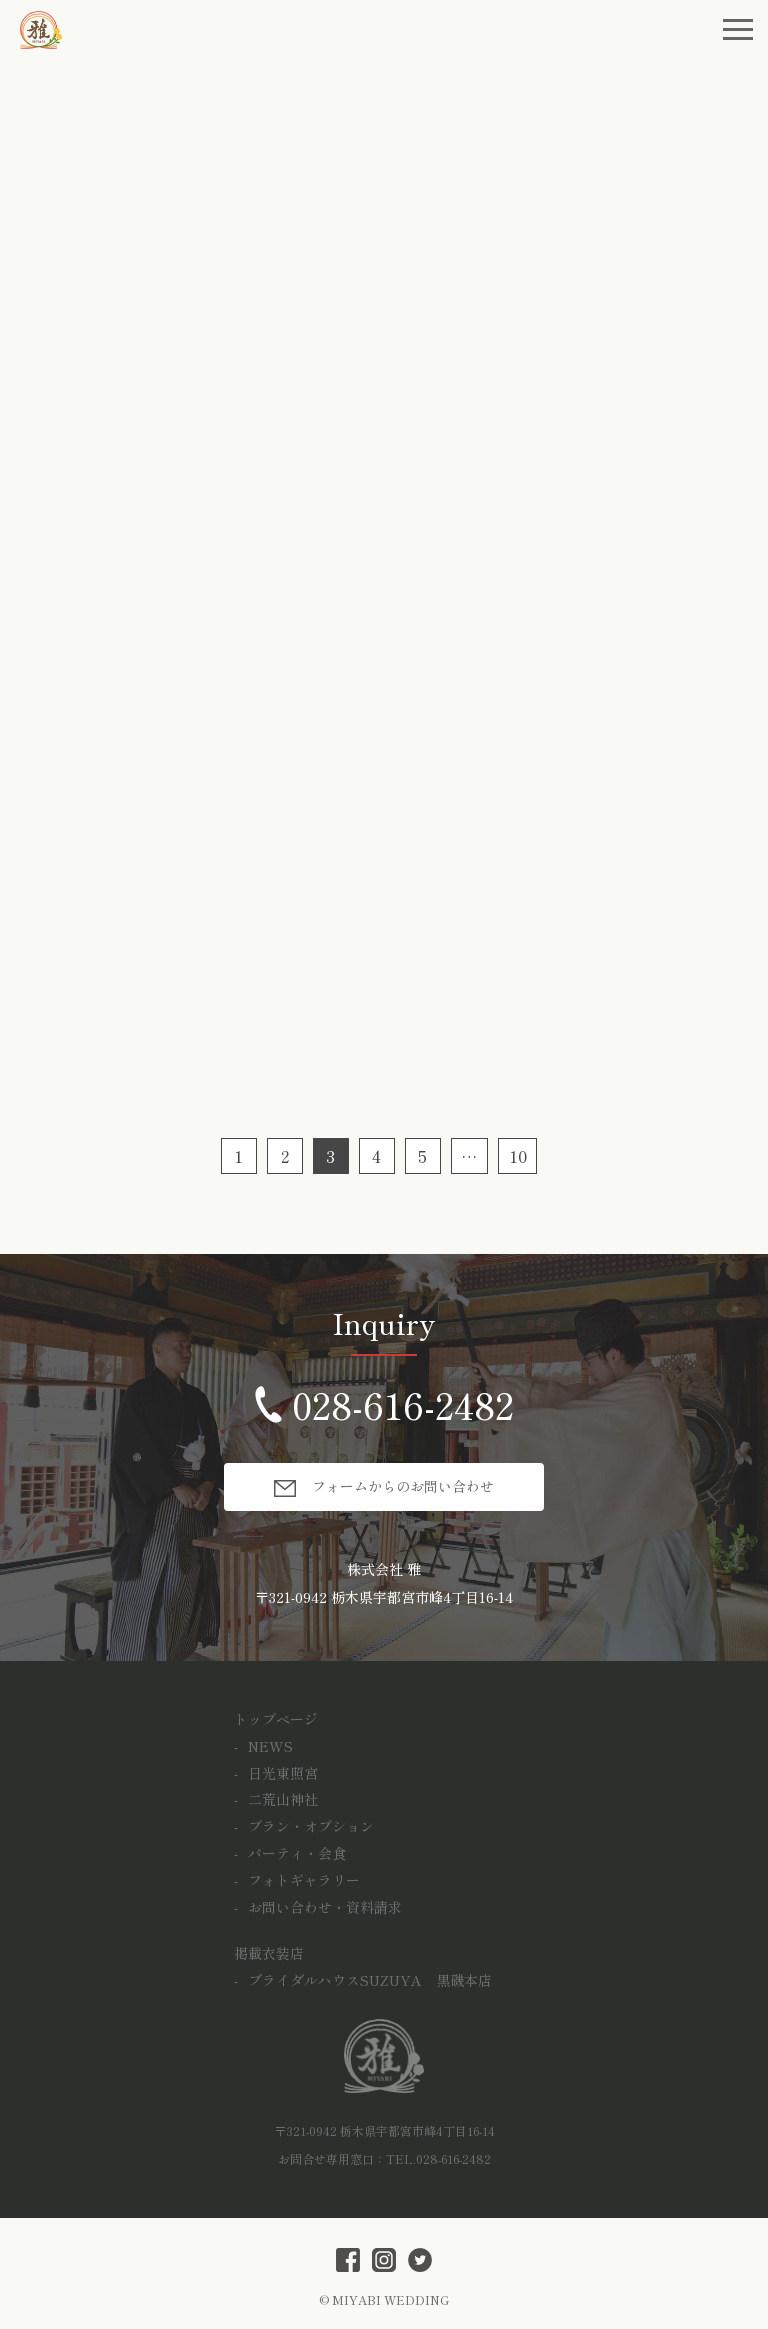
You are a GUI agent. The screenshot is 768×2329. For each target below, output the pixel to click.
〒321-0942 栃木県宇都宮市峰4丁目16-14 (384, 1597)
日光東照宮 (283, 1773)
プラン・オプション (311, 1826)
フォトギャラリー (304, 1880)
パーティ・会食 (297, 1853)
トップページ (276, 1719)
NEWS (270, 1746)
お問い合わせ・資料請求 (325, 1907)
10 (518, 1156)
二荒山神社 (283, 1799)
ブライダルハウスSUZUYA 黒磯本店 (370, 1980)
